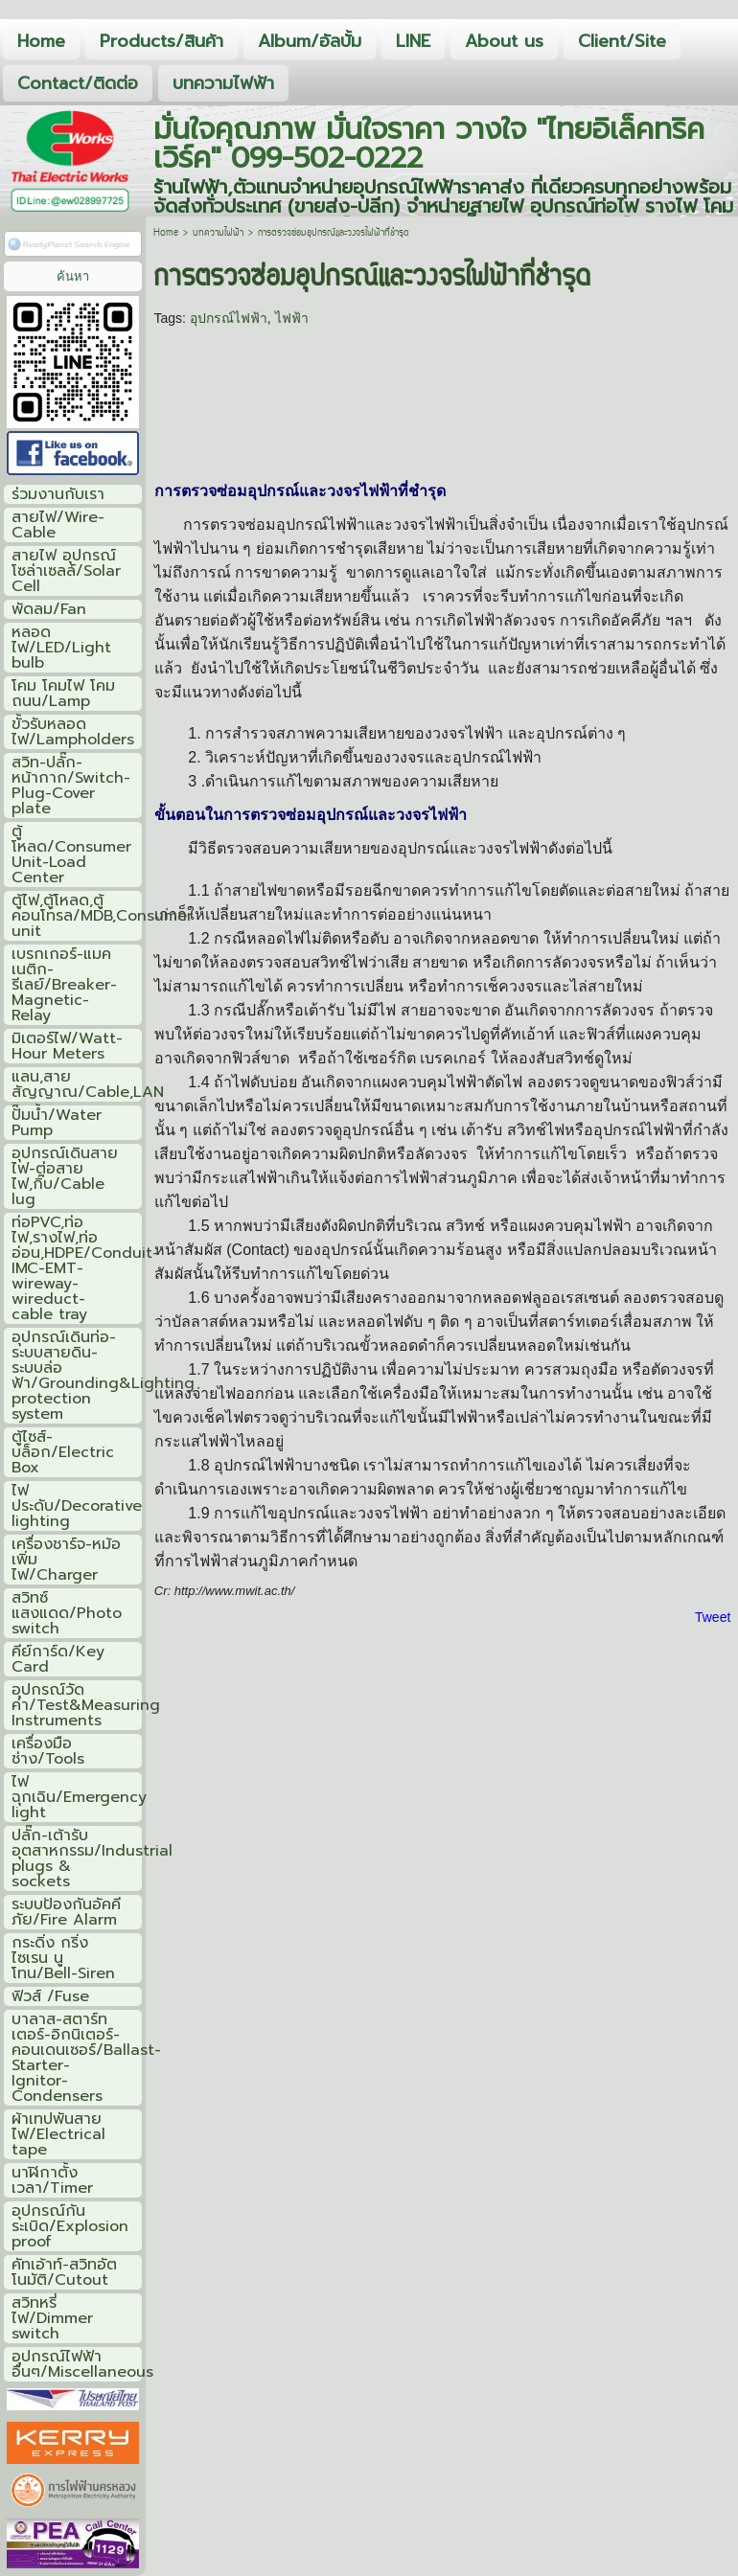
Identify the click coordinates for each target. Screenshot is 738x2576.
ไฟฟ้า (292, 318)
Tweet (712, 1617)
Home (165, 233)
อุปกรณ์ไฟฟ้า (228, 318)
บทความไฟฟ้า (218, 233)
